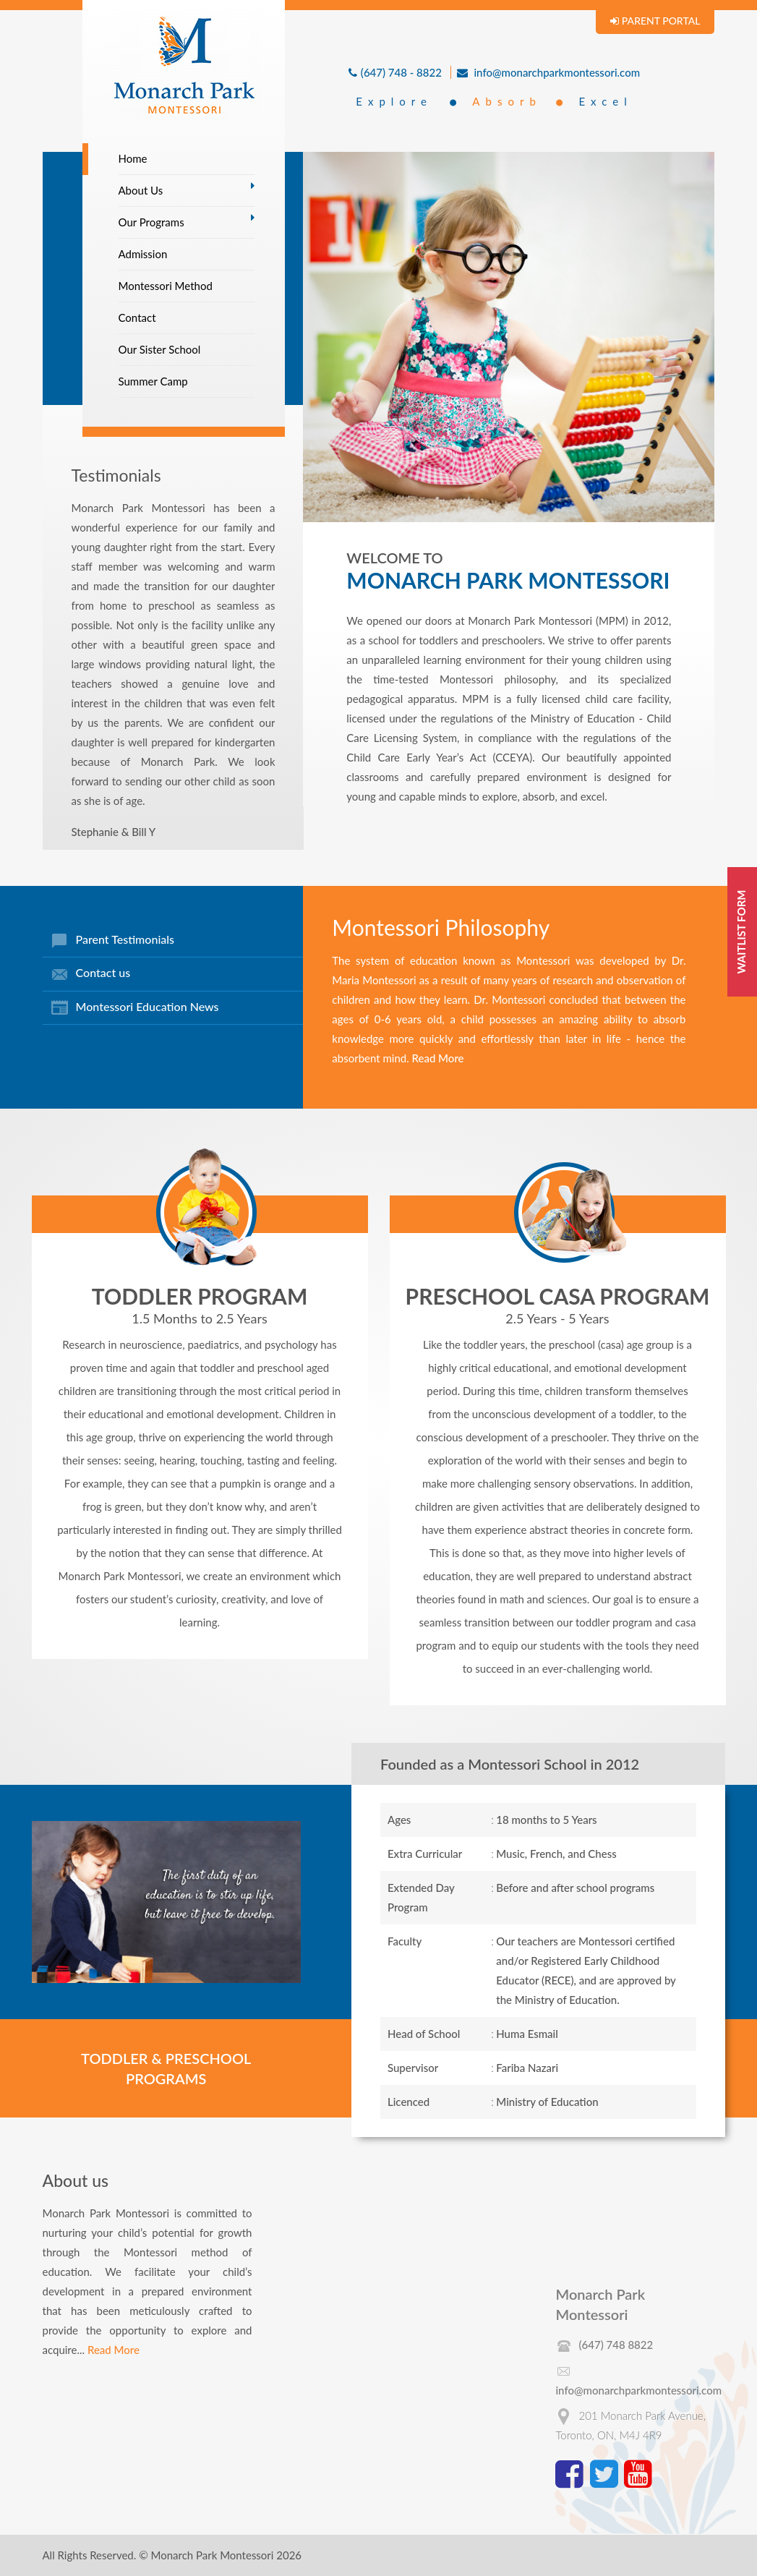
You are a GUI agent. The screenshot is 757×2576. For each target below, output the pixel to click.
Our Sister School (160, 349)
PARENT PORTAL (655, 20)
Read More (436, 1058)
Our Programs (151, 222)
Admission (143, 253)
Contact (137, 317)
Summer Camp (153, 381)
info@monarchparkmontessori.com (548, 72)
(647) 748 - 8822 (395, 72)
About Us (141, 190)
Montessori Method (166, 285)
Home (133, 158)
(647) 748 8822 (616, 2344)
